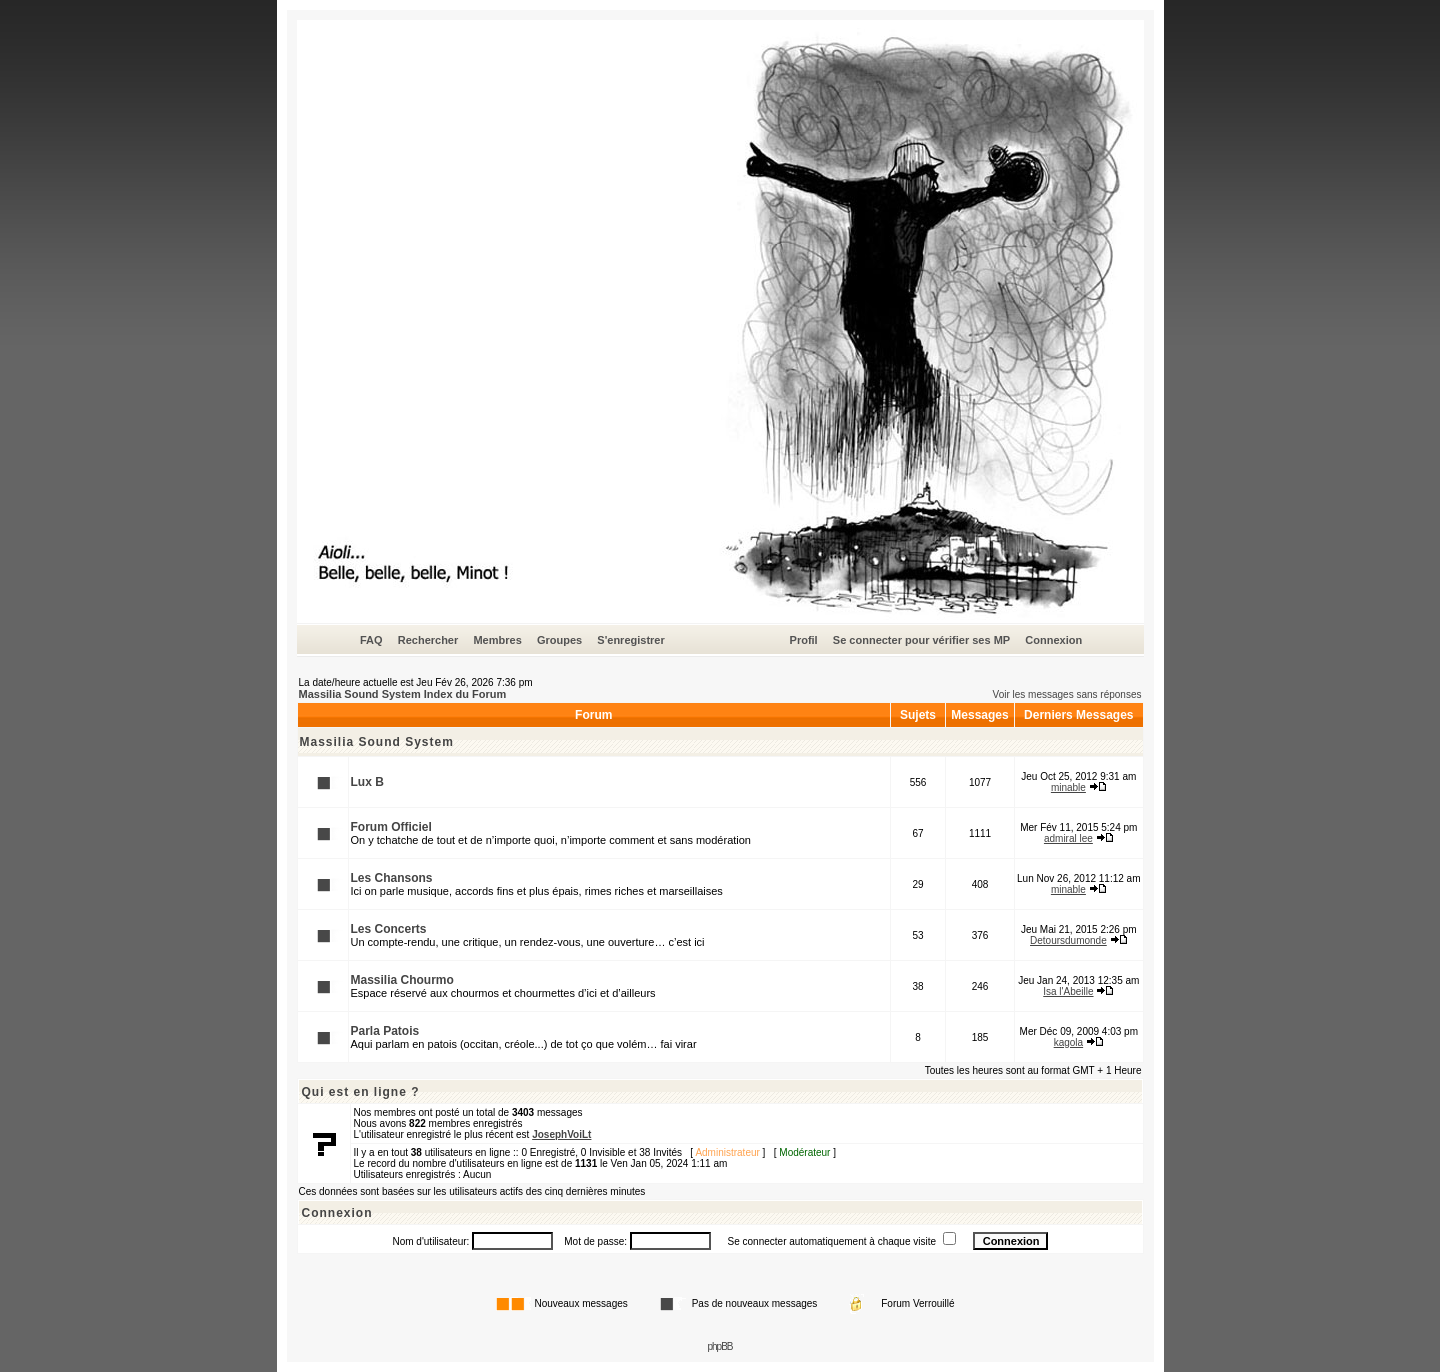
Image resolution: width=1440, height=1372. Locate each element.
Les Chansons (392, 878)
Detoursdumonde (1068, 940)
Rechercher (428, 640)
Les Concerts (389, 929)
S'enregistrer (630, 640)
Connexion (1053, 640)
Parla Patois (385, 1031)
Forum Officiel (391, 827)
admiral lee (1068, 838)
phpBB (719, 1346)
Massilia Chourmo (402, 980)
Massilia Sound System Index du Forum (403, 694)
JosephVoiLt (561, 1134)
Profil (804, 640)
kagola (1068, 1042)
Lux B (367, 782)
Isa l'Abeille (1068, 991)
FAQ (371, 640)
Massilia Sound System (377, 742)
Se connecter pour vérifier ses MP (921, 640)
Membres (497, 640)
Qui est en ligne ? (361, 1092)
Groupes (559, 640)
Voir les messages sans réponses (1067, 694)
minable (1068, 787)
